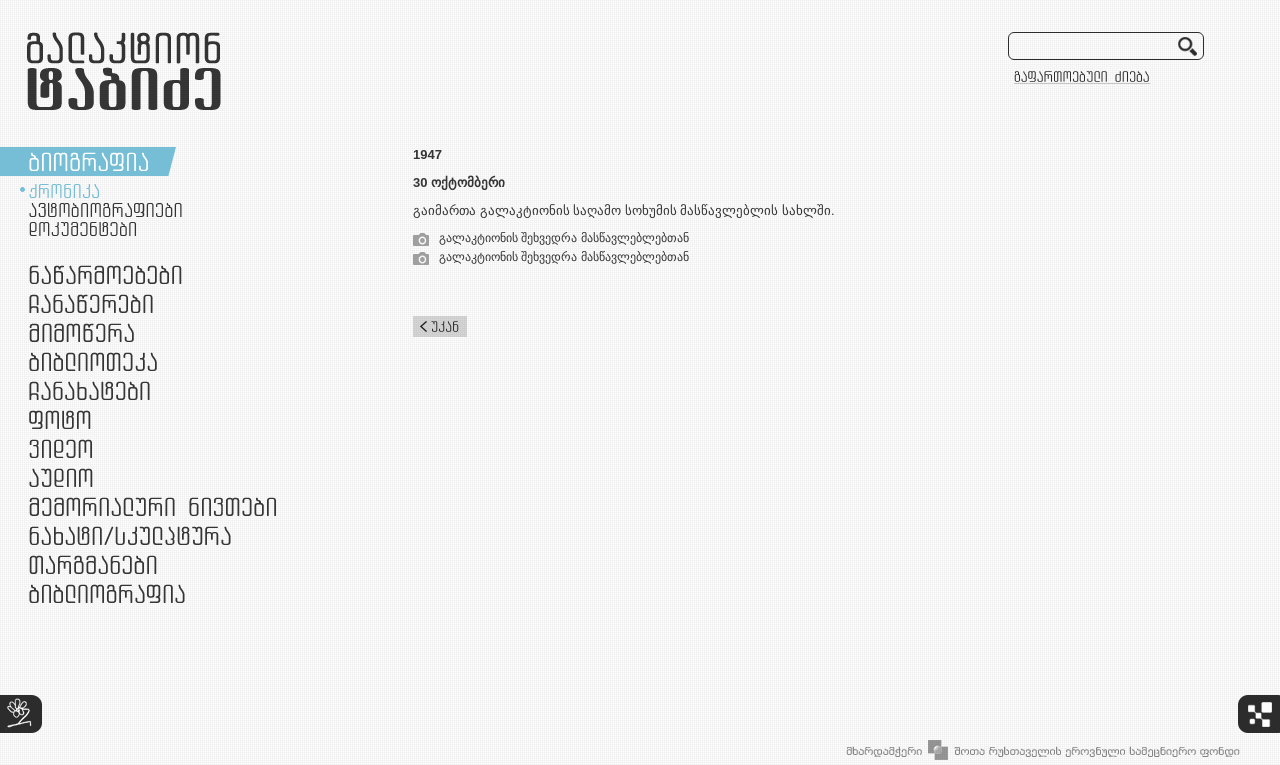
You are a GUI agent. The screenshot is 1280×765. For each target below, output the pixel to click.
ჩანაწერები (91, 303)
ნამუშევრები (130, 535)
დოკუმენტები (82, 229)
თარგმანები (93, 564)
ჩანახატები (89, 390)
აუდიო (61, 477)
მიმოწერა (81, 332)
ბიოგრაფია (88, 161)
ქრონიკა (64, 191)
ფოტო (60, 419)
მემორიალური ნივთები (152, 506)
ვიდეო (60, 448)
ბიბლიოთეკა (93, 361)
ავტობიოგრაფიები (105, 210)
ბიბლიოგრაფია (107, 593)
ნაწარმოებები (105, 274)
